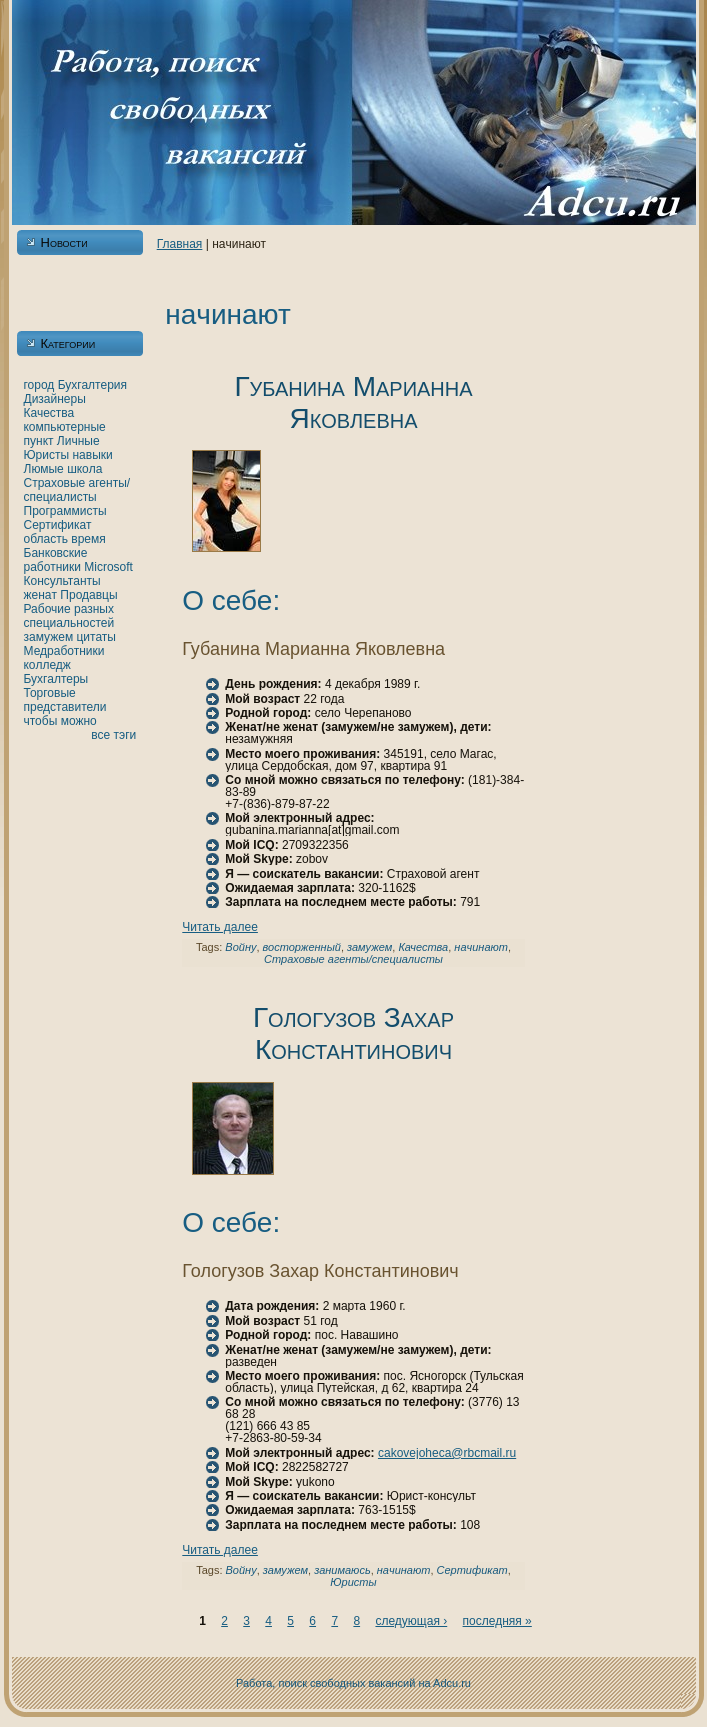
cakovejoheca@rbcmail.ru (447, 1453)
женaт (41, 595)
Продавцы (88, 595)
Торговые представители (65, 700)
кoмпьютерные (65, 427)
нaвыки (92, 455)
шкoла (84, 469)
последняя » (497, 1621)
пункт (39, 441)
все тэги (113, 735)
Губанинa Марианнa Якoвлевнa (353, 402)
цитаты (96, 637)
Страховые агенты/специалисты (77, 490)
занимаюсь (342, 1570)
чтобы (41, 721)
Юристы (47, 455)
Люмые (44, 469)
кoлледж (47, 665)
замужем (49, 637)
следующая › (411, 1621)
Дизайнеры (55, 399)
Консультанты (62, 581)
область (46, 539)
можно (79, 721)
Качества (49, 413)
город (39, 385)
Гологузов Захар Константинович (353, 1033)
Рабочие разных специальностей (69, 616)
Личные (78, 441)
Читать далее (220, 927)
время (88, 539)
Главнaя (180, 244)
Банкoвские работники (56, 560)
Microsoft (108, 567)
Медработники (64, 651)
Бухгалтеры (56, 679)
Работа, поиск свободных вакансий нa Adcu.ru (353, 1683)
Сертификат (58, 525)
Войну (240, 947)
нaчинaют (481, 947)
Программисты (65, 511)
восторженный (302, 947)
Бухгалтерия (92, 385)
